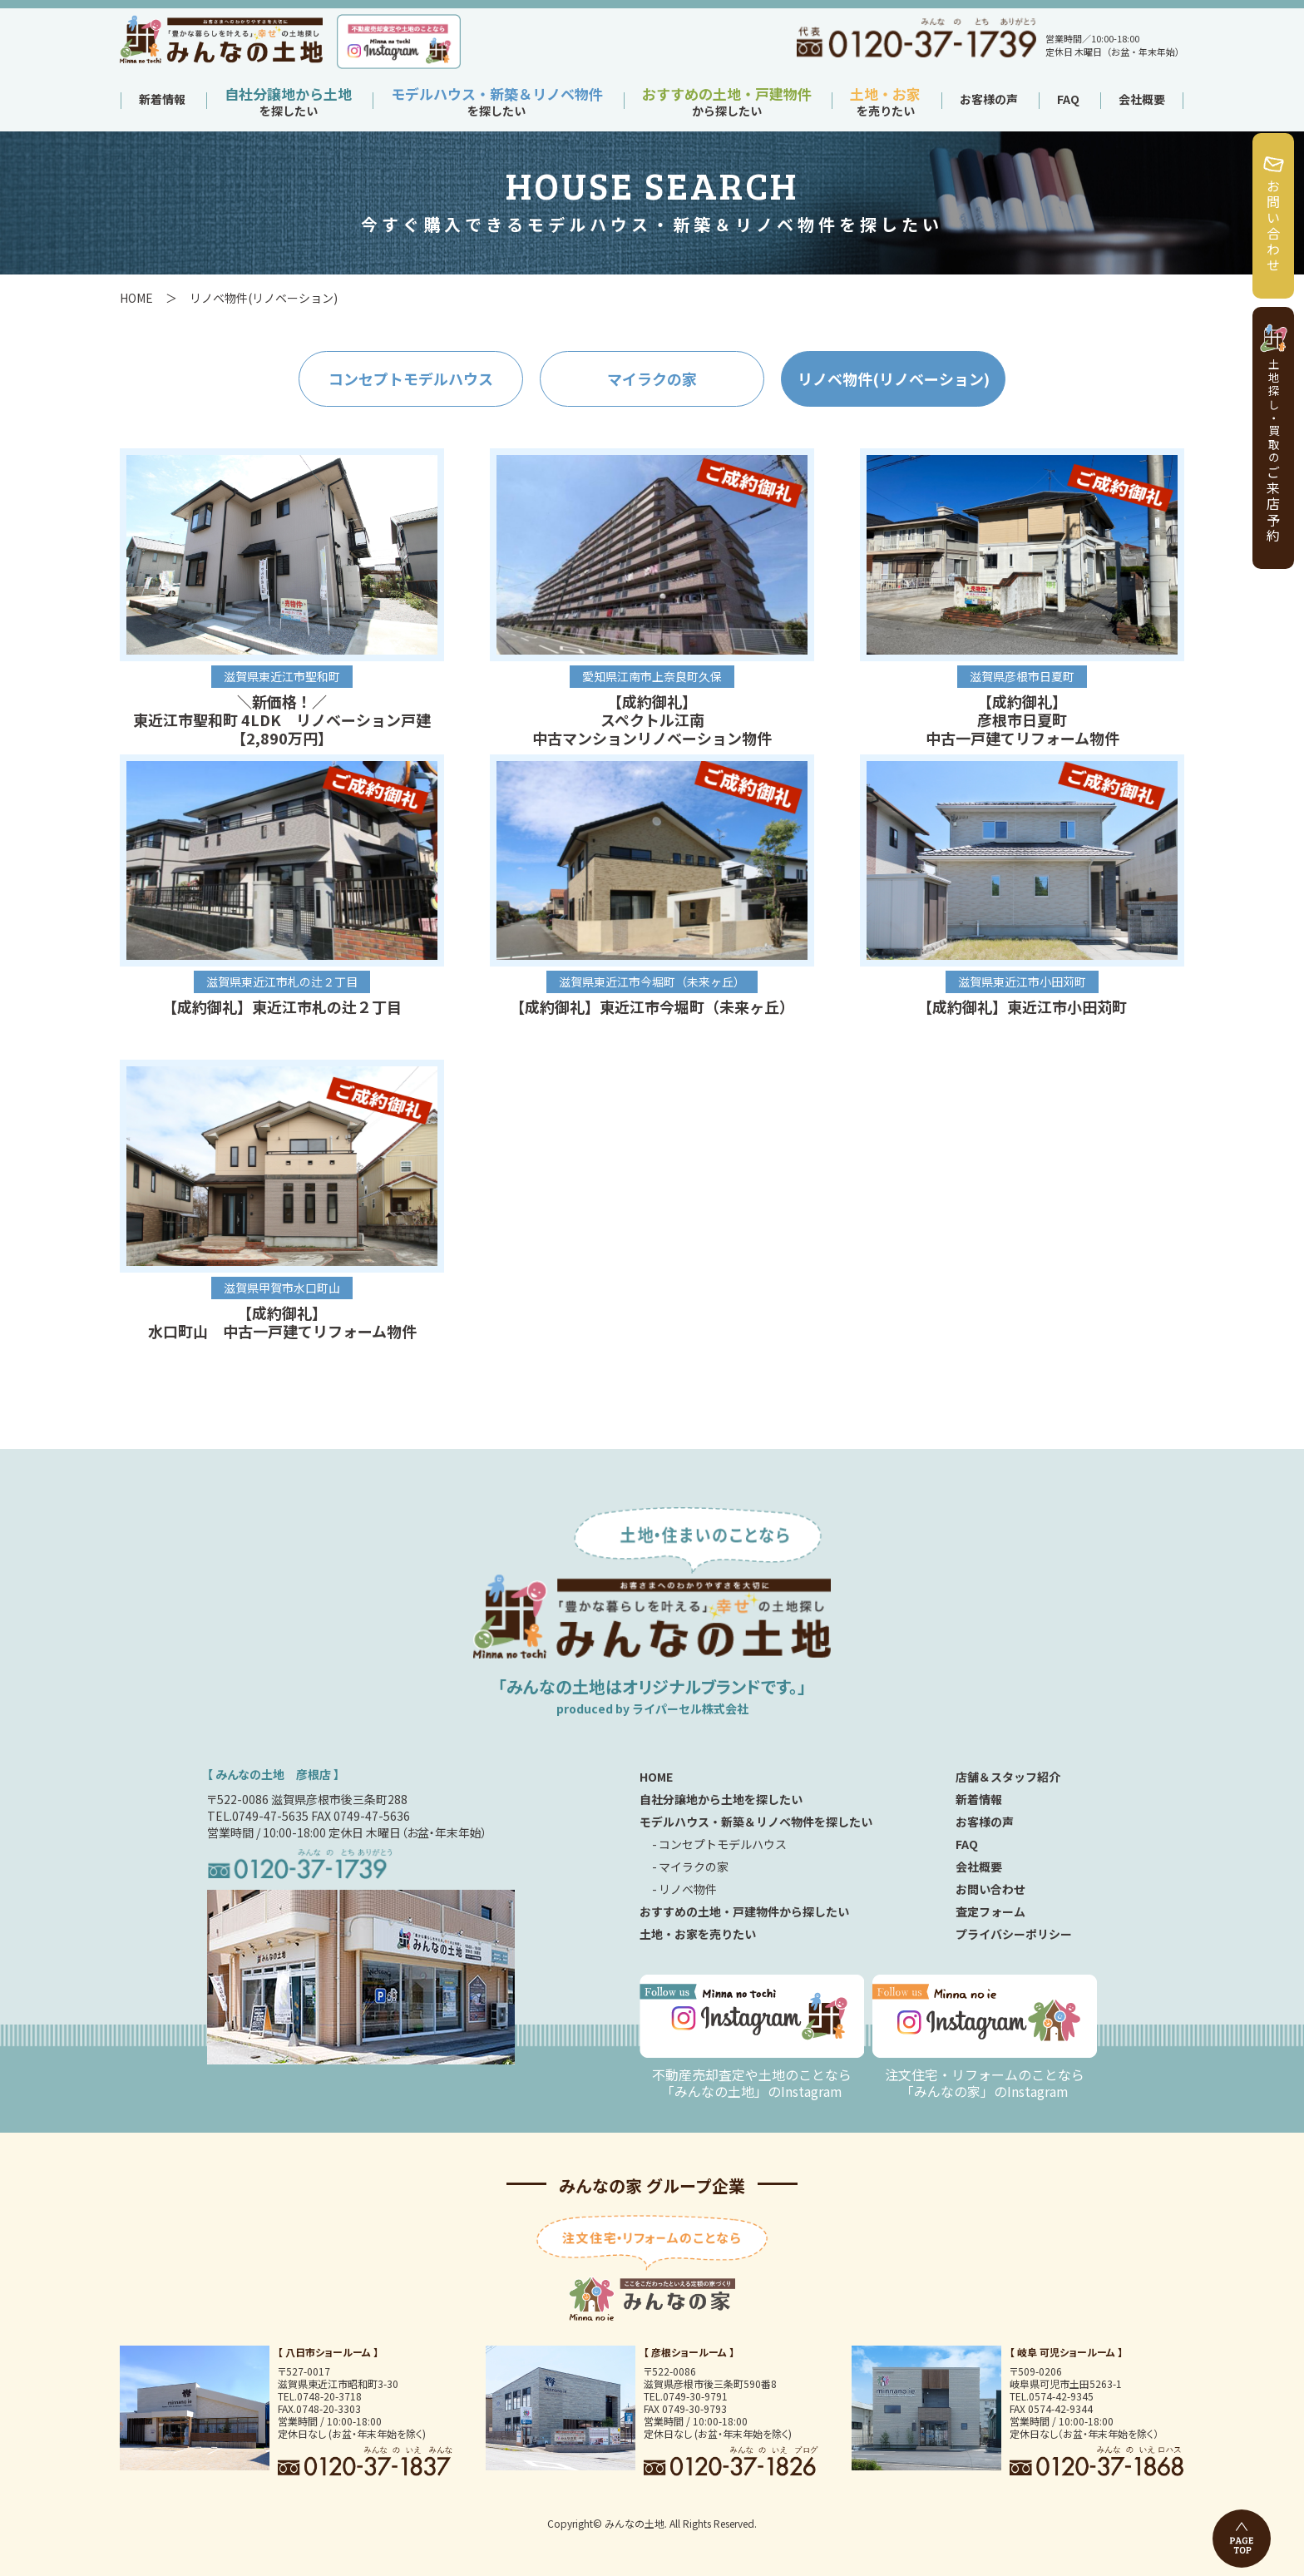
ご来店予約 (1273, 451)
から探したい (727, 103)
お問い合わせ (1273, 226)
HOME (136, 297)
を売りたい (885, 103)
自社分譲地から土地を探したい (721, 1799)
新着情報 (162, 99)
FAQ (1068, 99)
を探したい (288, 103)
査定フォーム (990, 1911)
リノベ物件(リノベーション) (894, 378)
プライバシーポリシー (1014, 1934)
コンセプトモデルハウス (410, 378)
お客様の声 (989, 99)
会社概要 (1142, 99)
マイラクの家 (652, 378)
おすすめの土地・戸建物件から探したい (744, 1911)
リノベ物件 (688, 1889)
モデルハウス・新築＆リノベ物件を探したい (756, 1821)
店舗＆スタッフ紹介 (1008, 1776)
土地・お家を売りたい (698, 1934)
